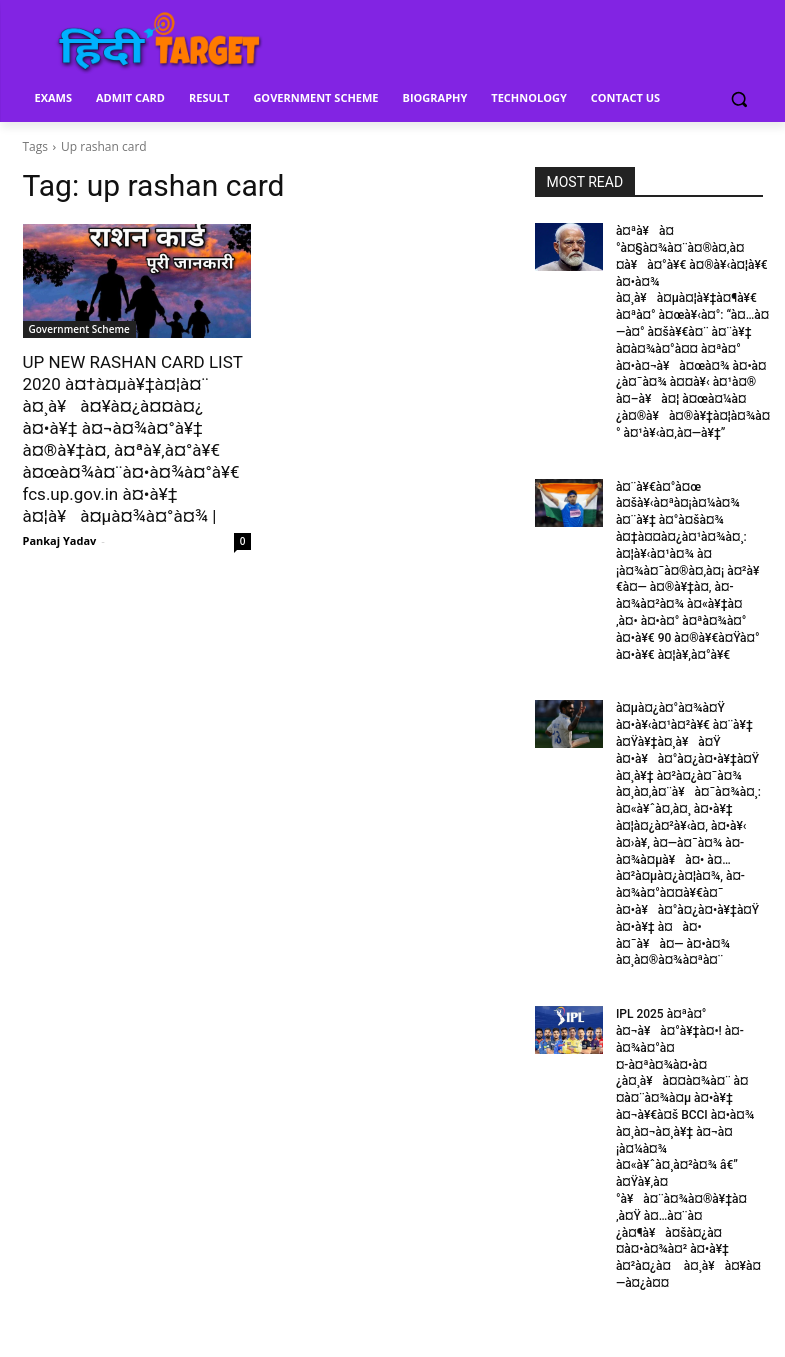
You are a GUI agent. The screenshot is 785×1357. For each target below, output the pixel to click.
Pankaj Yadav (60, 540)
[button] (739, 98)
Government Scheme (79, 329)
